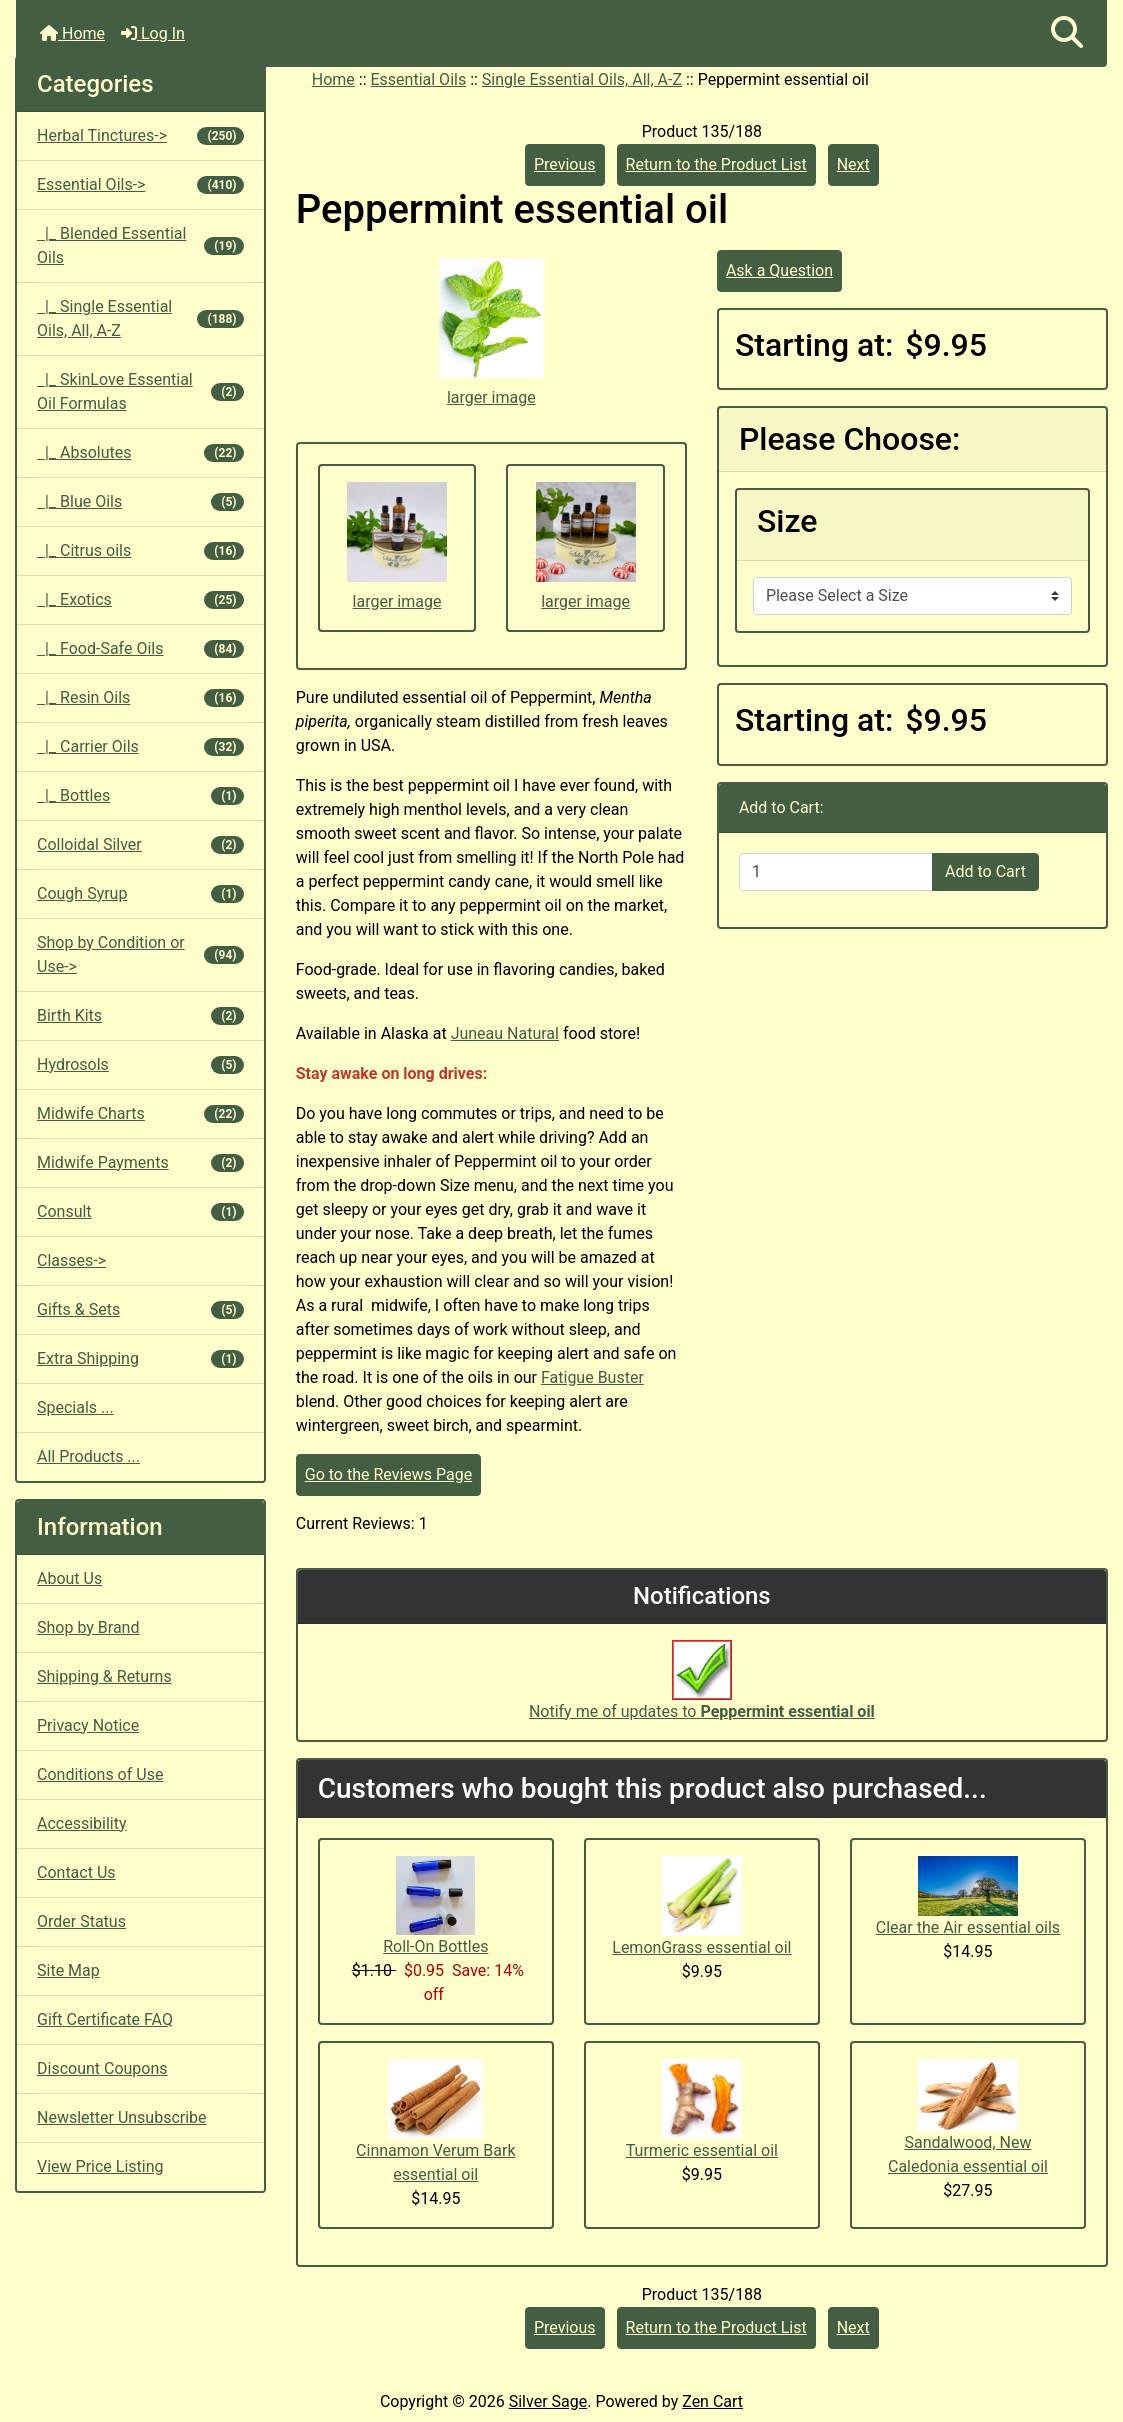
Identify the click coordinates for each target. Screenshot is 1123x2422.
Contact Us (76, 1872)
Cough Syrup (140, 893)
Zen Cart (712, 2401)
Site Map (68, 1970)
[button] (1067, 33)
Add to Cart (985, 871)
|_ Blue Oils (140, 501)
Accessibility (82, 1823)
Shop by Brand (88, 1627)
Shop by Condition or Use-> (140, 954)
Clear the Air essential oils (968, 1927)
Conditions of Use (100, 1774)
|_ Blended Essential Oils (140, 245)
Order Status (81, 1921)
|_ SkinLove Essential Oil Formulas (140, 391)
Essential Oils (419, 79)
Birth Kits (140, 1015)
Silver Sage (548, 2401)
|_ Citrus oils (140, 550)
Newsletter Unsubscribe (122, 2117)
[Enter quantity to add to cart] (836, 872)
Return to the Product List (716, 164)
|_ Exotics (140, 599)
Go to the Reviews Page (388, 1474)
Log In (153, 33)
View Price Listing (100, 2166)
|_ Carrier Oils (140, 746)
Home (72, 33)
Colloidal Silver (140, 844)
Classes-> (71, 1260)
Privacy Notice (88, 1725)
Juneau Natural (505, 1033)
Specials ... (75, 1407)
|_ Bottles (140, 795)
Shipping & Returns (104, 1676)
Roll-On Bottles (435, 1946)
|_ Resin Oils (140, 697)
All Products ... (88, 1456)
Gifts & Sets (140, 1309)
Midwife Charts (140, 1113)
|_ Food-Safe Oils (140, 648)
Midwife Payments (140, 1162)
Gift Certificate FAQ (105, 2019)
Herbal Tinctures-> (140, 135)
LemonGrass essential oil (701, 1947)
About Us (69, 1578)
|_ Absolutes (140, 452)
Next (853, 164)
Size (787, 521)
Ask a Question (779, 270)
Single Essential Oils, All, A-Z (582, 79)
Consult (140, 1211)
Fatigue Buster (592, 1377)
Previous (565, 164)
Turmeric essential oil (702, 2150)
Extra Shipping (140, 1358)
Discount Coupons (102, 2068)
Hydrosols (140, 1064)
